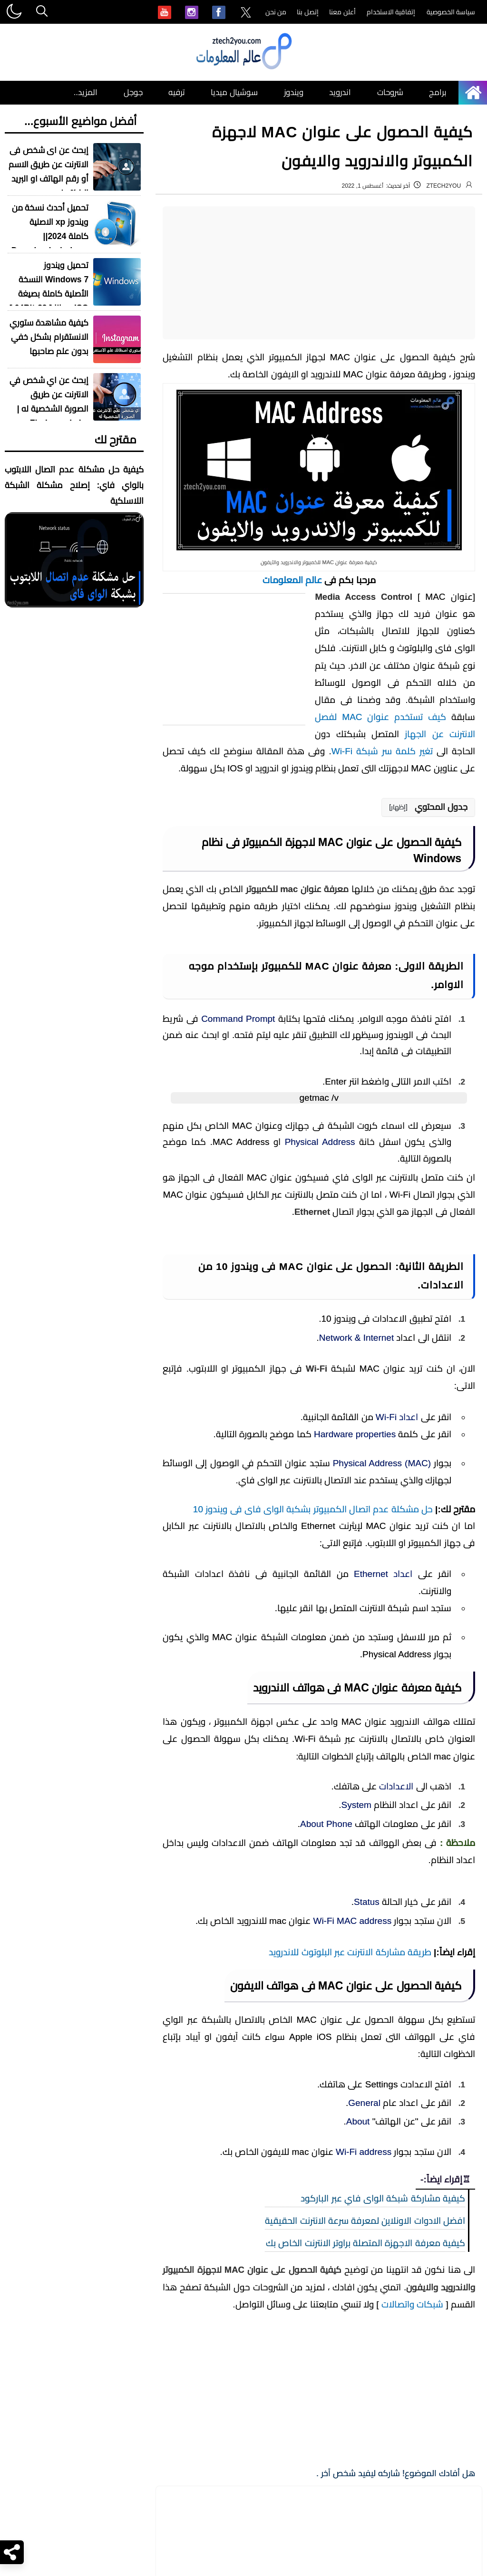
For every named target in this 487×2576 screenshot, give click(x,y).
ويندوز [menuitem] (293, 92)
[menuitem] (245, 13)
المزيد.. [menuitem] (85, 92)
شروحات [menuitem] (390, 92)
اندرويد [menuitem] (340, 92)
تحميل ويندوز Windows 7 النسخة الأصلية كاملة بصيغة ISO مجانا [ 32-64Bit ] (49, 286)
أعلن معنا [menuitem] (342, 12)
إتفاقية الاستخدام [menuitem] (391, 12)
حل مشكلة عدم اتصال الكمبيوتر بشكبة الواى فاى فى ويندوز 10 (313, 2426)
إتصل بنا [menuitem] (308, 12)
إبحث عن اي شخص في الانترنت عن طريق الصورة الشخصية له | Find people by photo (49, 408)
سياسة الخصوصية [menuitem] (451, 12)
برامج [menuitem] (438, 92)
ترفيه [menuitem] (176, 92)
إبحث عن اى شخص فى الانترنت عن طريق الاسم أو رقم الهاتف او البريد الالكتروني (49, 171)
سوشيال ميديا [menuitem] (234, 92)
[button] (428, 807)
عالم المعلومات (292, 580)
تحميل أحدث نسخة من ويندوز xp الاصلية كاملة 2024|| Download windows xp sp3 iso (49, 236)
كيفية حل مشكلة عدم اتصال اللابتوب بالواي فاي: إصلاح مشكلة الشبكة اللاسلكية (74, 485)
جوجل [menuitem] (133, 92)
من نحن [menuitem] (276, 12)
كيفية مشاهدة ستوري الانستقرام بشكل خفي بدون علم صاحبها (49, 337)
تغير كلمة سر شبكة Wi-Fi (382, 751)
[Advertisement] (319, 272)
